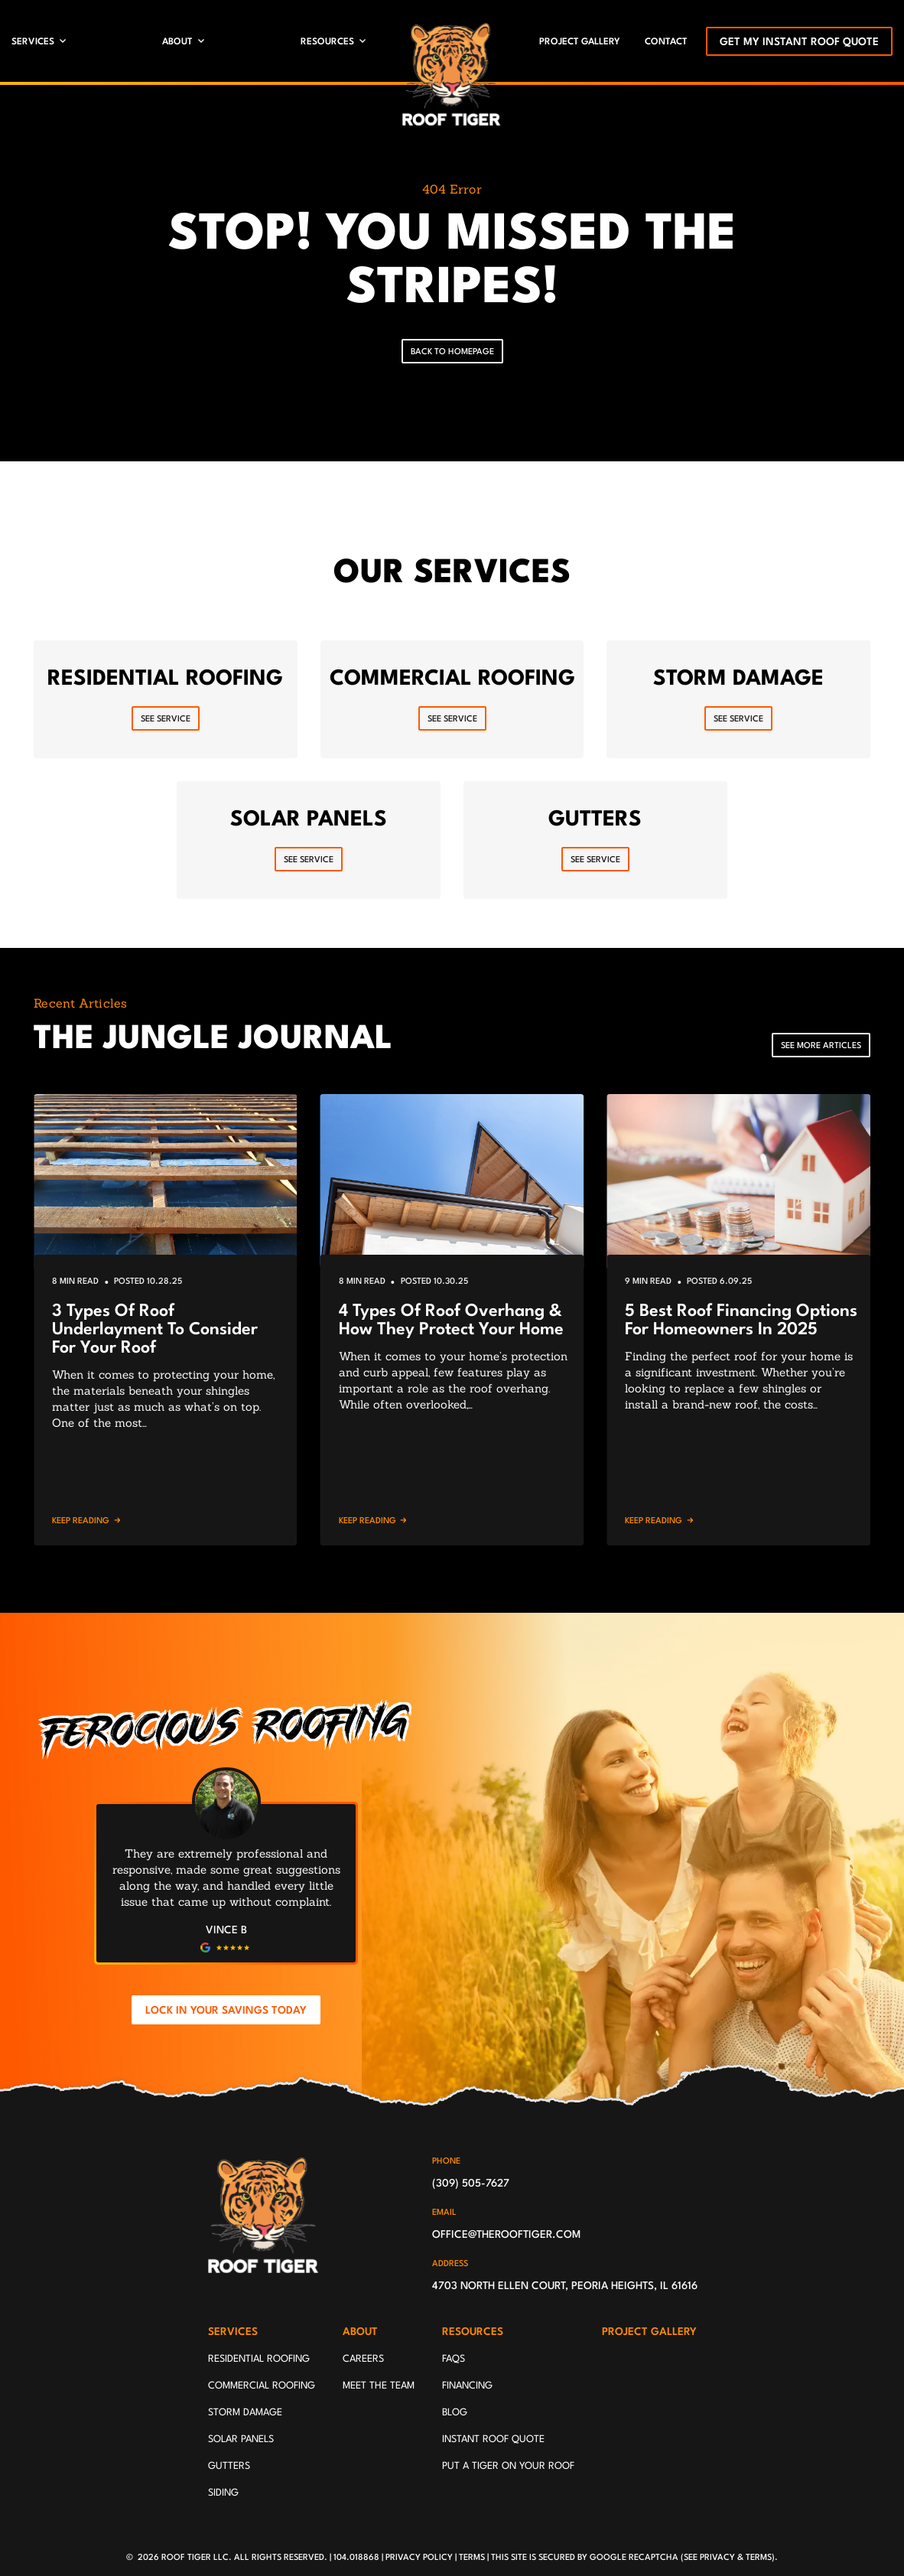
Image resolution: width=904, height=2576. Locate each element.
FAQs (453, 2359)
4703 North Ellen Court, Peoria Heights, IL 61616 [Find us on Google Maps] (565, 2286)
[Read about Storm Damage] (738, 699)
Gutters (229, 2466)
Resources (327, 42)
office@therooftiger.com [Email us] (506, 2234)
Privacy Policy (419, 2558)
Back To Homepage (452, 352)
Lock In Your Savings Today (226, 2010)
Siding (223, 2493)
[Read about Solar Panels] (309, 840)
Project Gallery (579, 42)
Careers (363, 2359)
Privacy (717, 2558)
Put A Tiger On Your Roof (508, 2466)
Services (32, 42)
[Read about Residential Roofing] (166, 699)
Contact (666, 42)
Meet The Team (379, 2386)
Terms (472, 2558)
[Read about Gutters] (595, 840)
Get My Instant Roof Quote (799, 42)
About (177, 42)
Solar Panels (241, 2439)
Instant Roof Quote (493, 2439)
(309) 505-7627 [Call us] (470, 2183)
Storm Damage (245, 2413)
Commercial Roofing (261, 2386)
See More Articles (821, 1046)
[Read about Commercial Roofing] (452, 699)
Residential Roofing (259, 2359)
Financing (467, 2386)
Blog (454, 2413)
